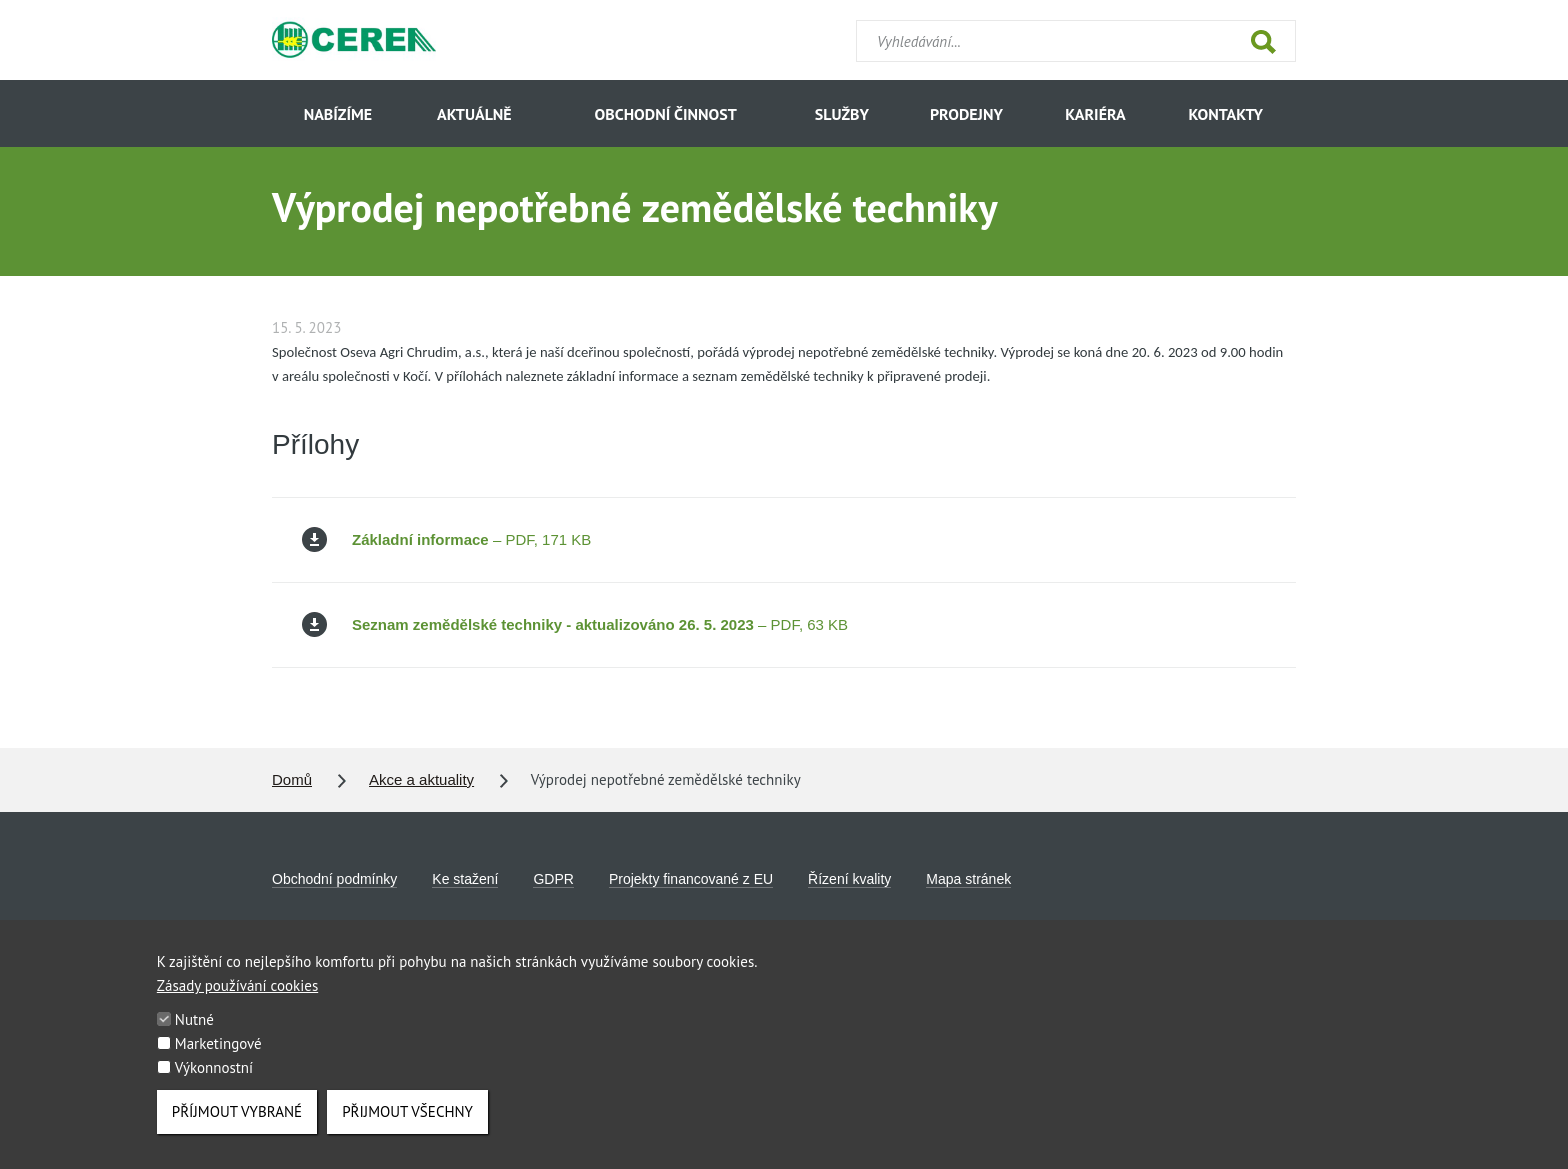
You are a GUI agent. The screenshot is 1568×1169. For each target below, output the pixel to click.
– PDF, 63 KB (575, 624)
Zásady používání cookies (237, 1002)
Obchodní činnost (666, 114)
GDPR (553, 879)
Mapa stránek (968, 879)
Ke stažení (465, 879)
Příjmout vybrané (237, 1128)
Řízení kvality (849, 879)
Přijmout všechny (407, 1128)
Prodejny (966, 114)
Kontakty (1225, 114)
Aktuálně (474, 114)
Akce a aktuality (421, 779)
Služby (842, 114)
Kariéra (1095, 114)
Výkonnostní (214, 1084)
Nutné (194, 1036)
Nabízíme (338, 114)
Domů (292, 779)
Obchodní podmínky (334, 879)
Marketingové (218, 1060)
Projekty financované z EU (691, 879)
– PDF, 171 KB (446, 539)
